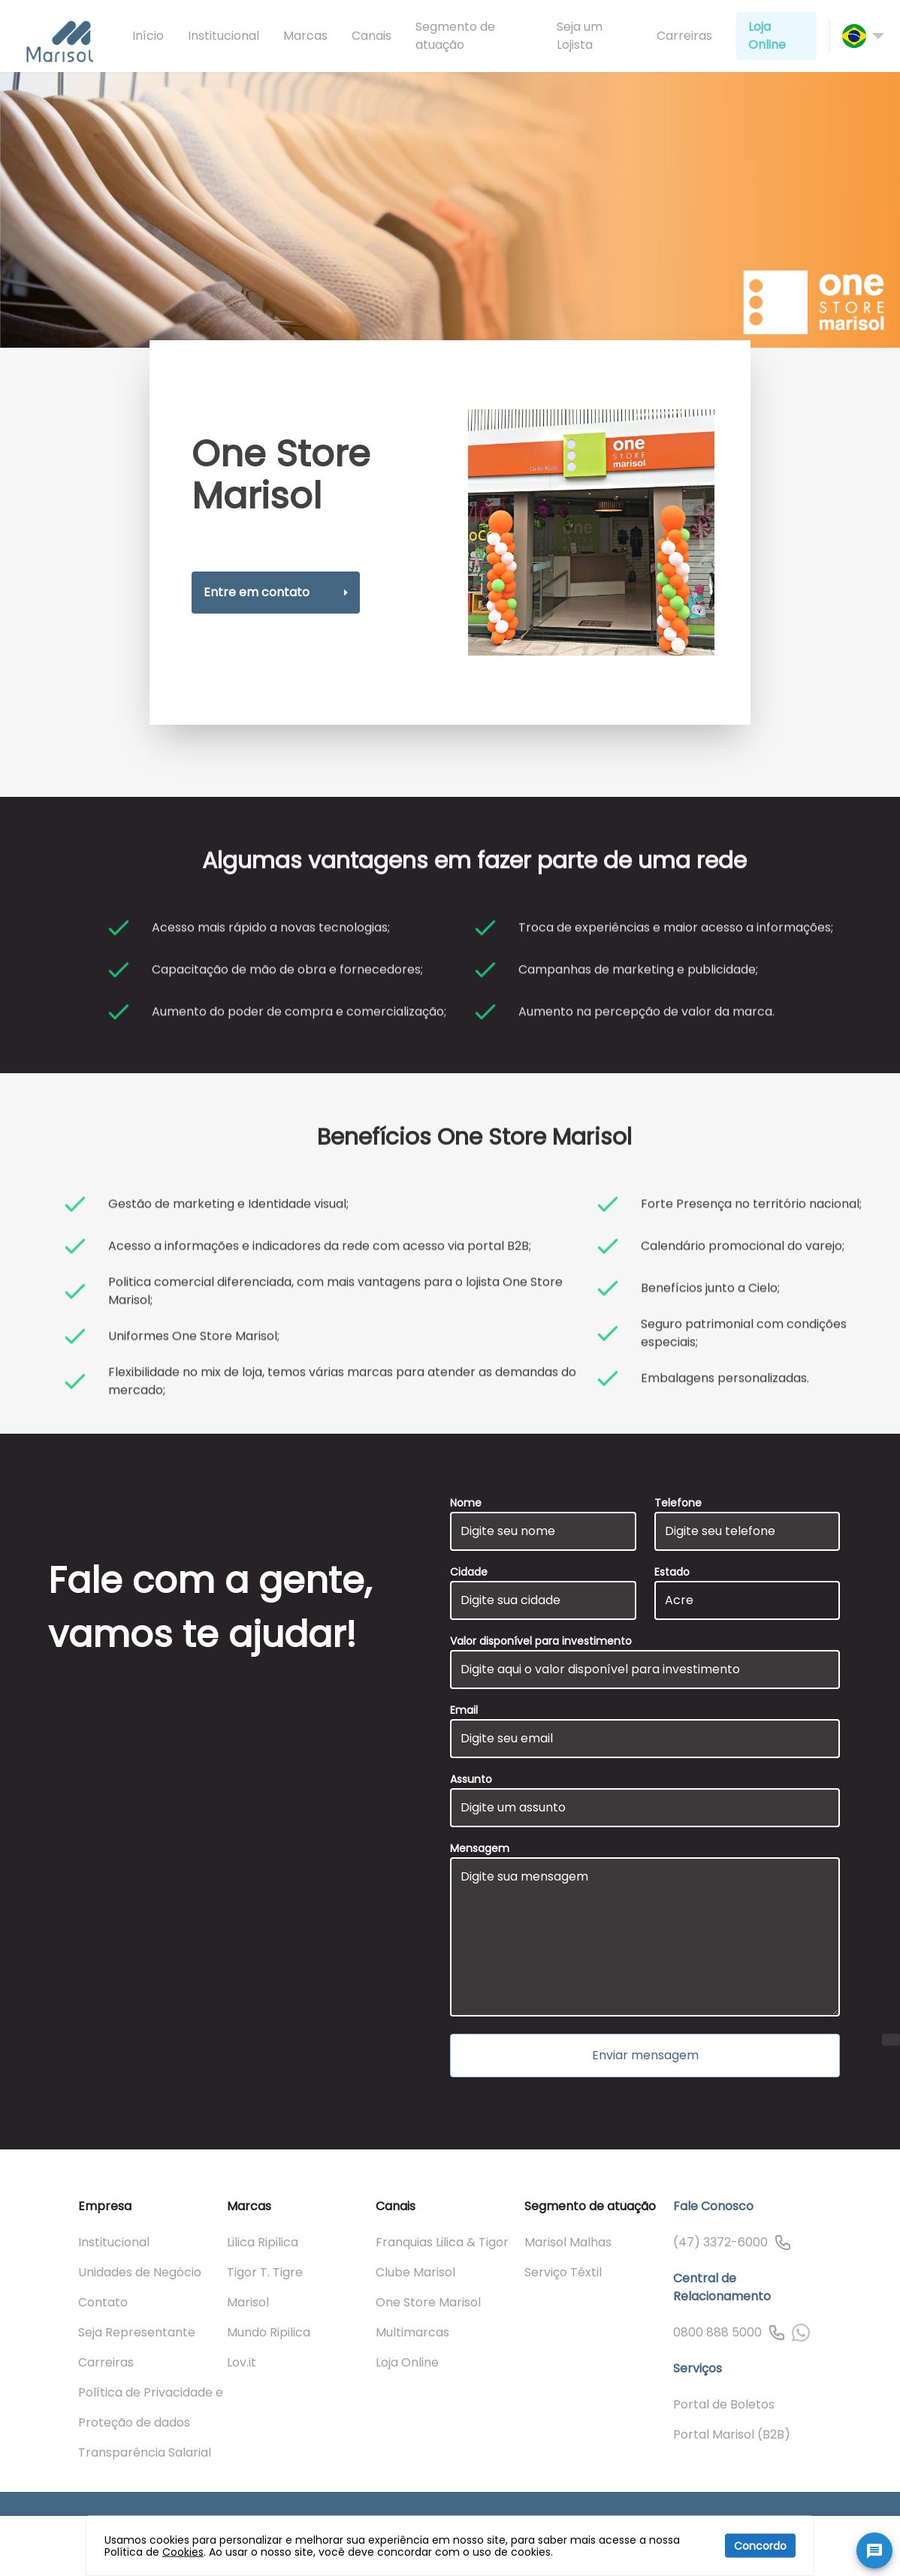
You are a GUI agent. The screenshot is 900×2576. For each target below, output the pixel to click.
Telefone (678, 1502)
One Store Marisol (428, 2302)
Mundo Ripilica (268, 2332)
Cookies (183, 2551)
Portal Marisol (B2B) (731, 2434)
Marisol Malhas (568, 2242)
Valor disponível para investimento (541, 1640)
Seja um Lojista (580, 35)
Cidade (469, 1571)
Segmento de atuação (455, 35)
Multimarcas (412, 2332)
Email (464, 1710)
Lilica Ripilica (262, 2242)
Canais (371, 35)
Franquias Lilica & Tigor (442, 2242)
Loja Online (767, 35)
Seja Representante (136, 2332)
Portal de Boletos (724, 2404)
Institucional (223, 35)
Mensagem (479, 1848)
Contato (103, 2302)
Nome (466, 1502)
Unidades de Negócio (139, 2272)
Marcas (305, 35)
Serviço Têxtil (563, 2272)
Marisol (248, 2302)
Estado (672, 1571)
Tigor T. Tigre (265, 2272)
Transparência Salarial (144, 2452)
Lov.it (241, 2362)
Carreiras (684, 35)
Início (148, 35)
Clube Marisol (415, 2272)
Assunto (471, 1779)
